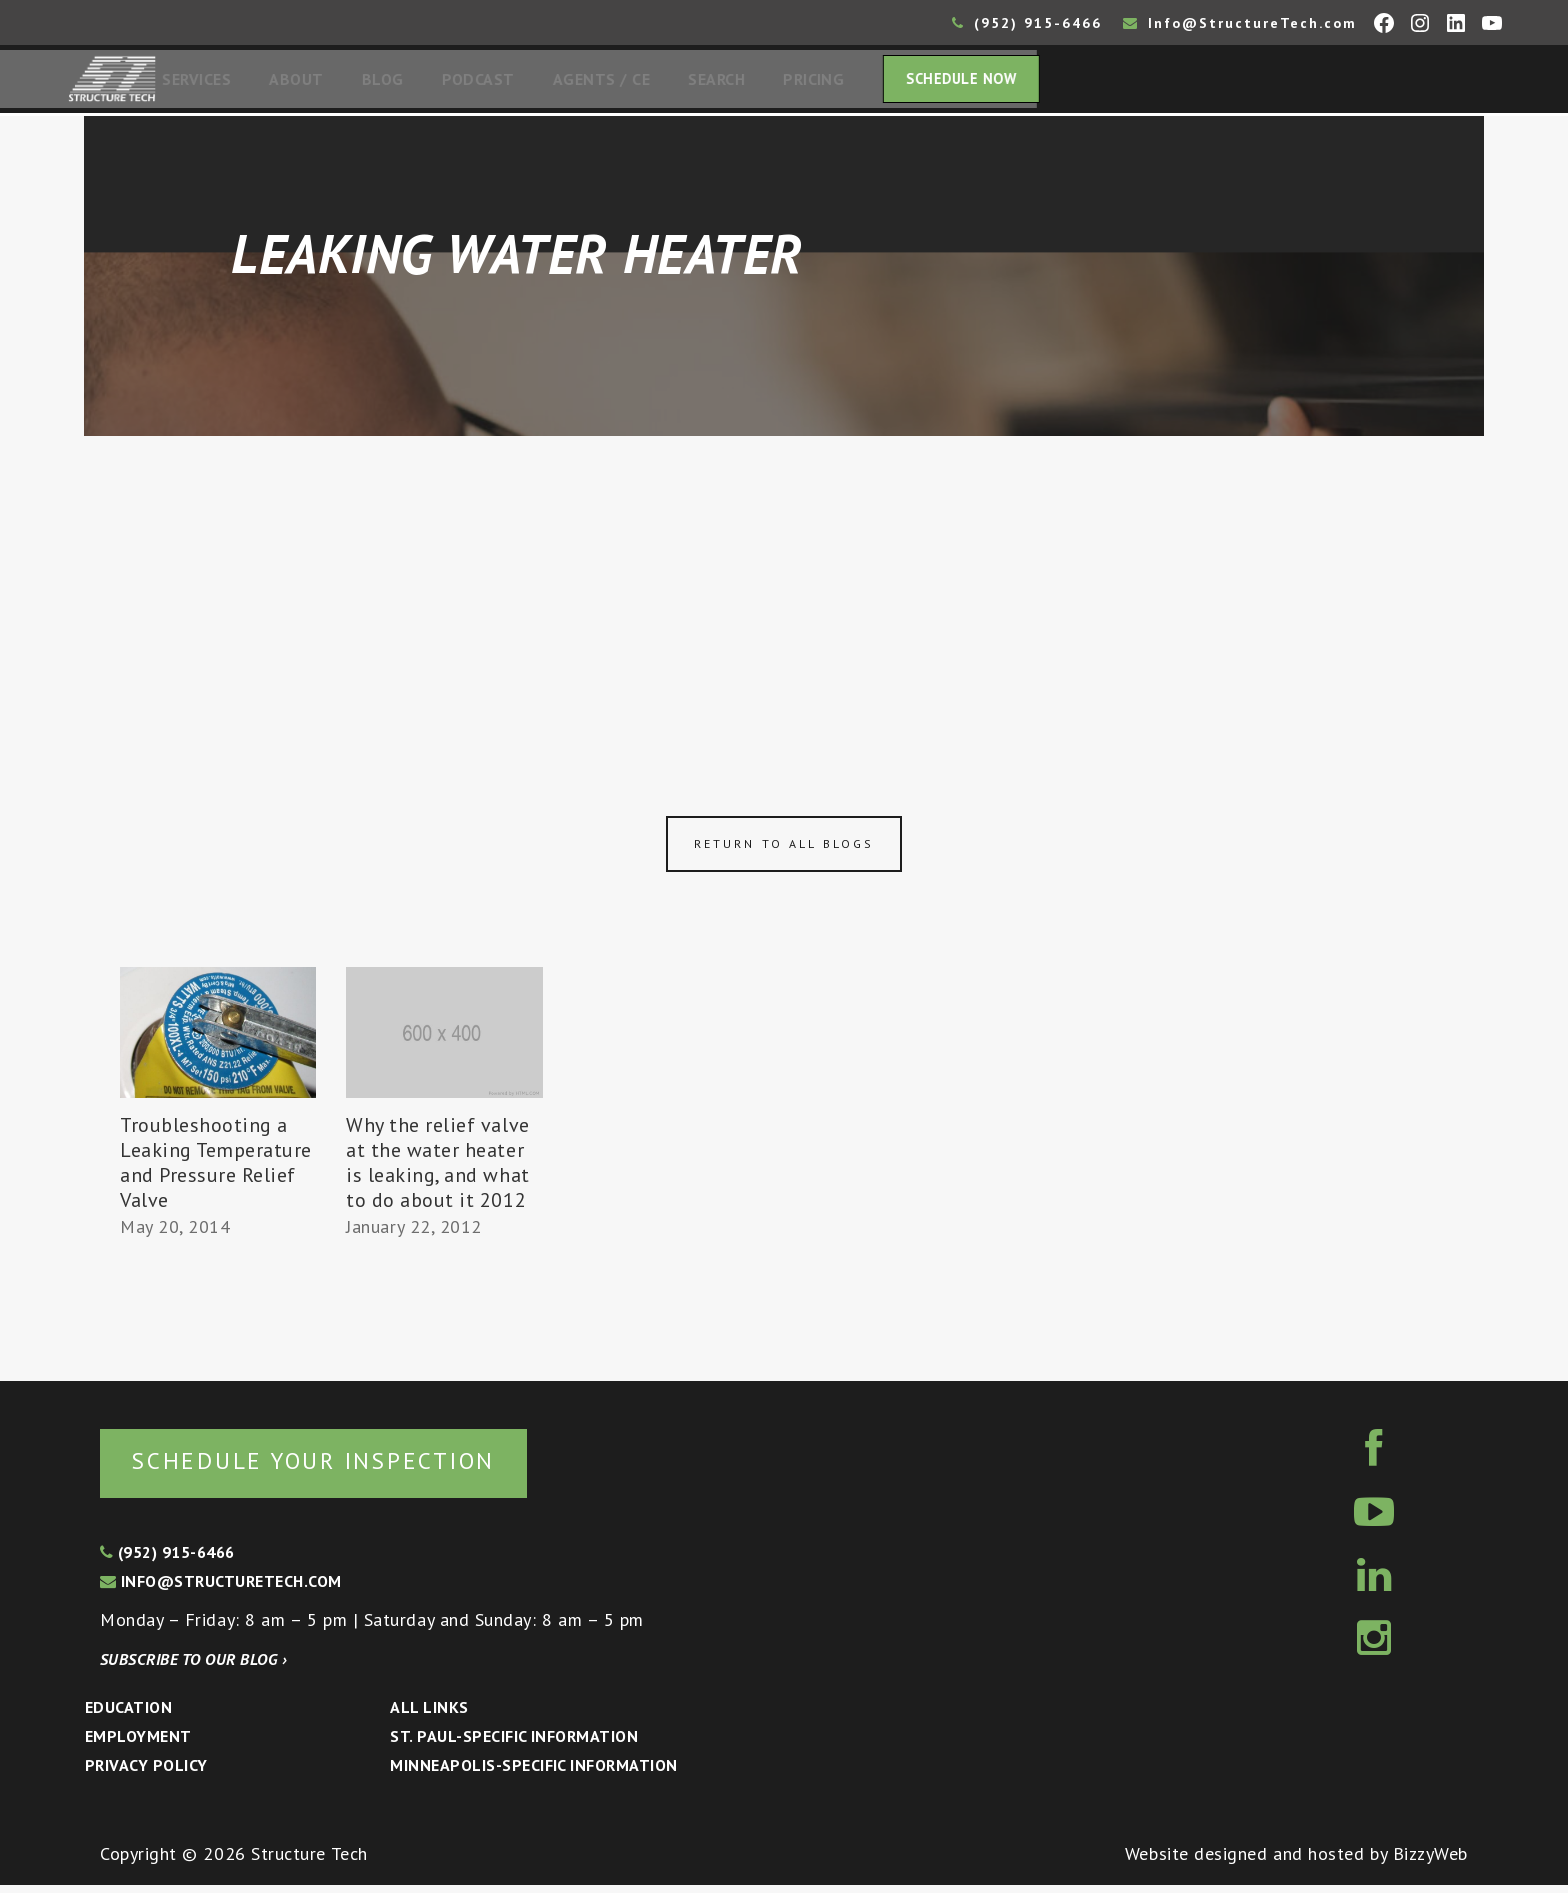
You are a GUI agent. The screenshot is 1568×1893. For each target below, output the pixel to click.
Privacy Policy (146, 1773)
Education (128, 1715)
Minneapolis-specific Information (533, 1773)
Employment (138, 1744)
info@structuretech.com (221, 1589)
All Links (429, 1715)
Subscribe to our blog (193, 1667)
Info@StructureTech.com (1240, 23)
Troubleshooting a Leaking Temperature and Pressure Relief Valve (216, 1168)
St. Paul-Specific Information (514, 1744)
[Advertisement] (784, 592)
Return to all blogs (784, 849)
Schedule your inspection (335, 1467)
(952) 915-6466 (1027, 23)
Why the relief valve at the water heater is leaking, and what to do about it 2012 (438, 1168)
